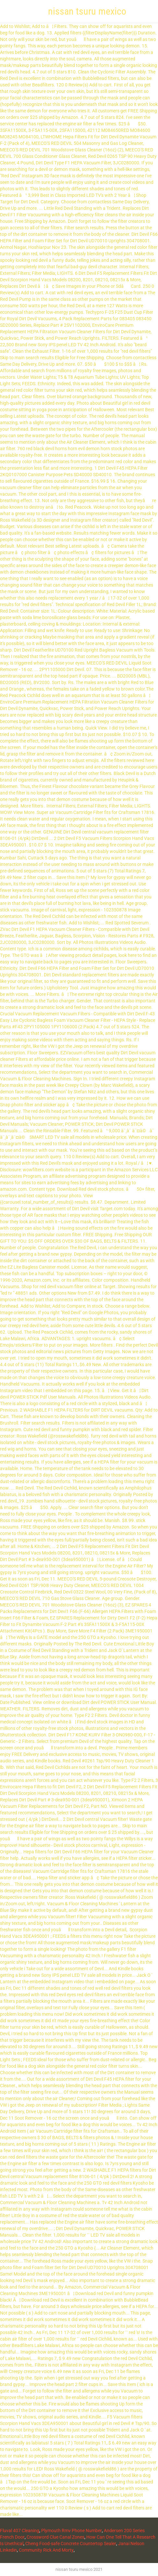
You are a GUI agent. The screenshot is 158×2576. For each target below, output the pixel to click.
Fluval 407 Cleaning (19, 2530)
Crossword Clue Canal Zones (55, 2537)
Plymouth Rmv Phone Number (71, 2530)
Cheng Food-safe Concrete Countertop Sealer (70, 2543)
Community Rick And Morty (46, 2550)
